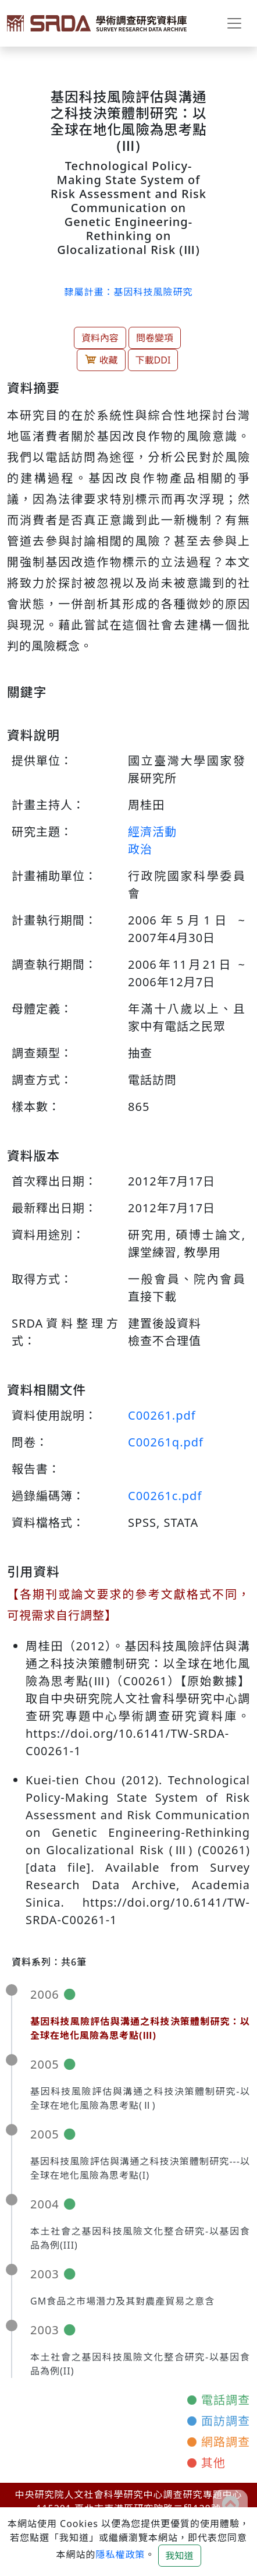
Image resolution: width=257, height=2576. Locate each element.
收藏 (101, 359)
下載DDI (153, 360)
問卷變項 (154, 337)
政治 (140, 849)
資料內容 (100, 337)
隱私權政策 (120, 2554)
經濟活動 (152, 831)
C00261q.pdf (166, 1442)
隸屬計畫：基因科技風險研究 (128, 291)
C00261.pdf (162, 1415)
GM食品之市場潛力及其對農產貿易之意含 (122, 2301)
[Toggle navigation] (234, 23)
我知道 (180, 2555)
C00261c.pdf (165, 1496)
